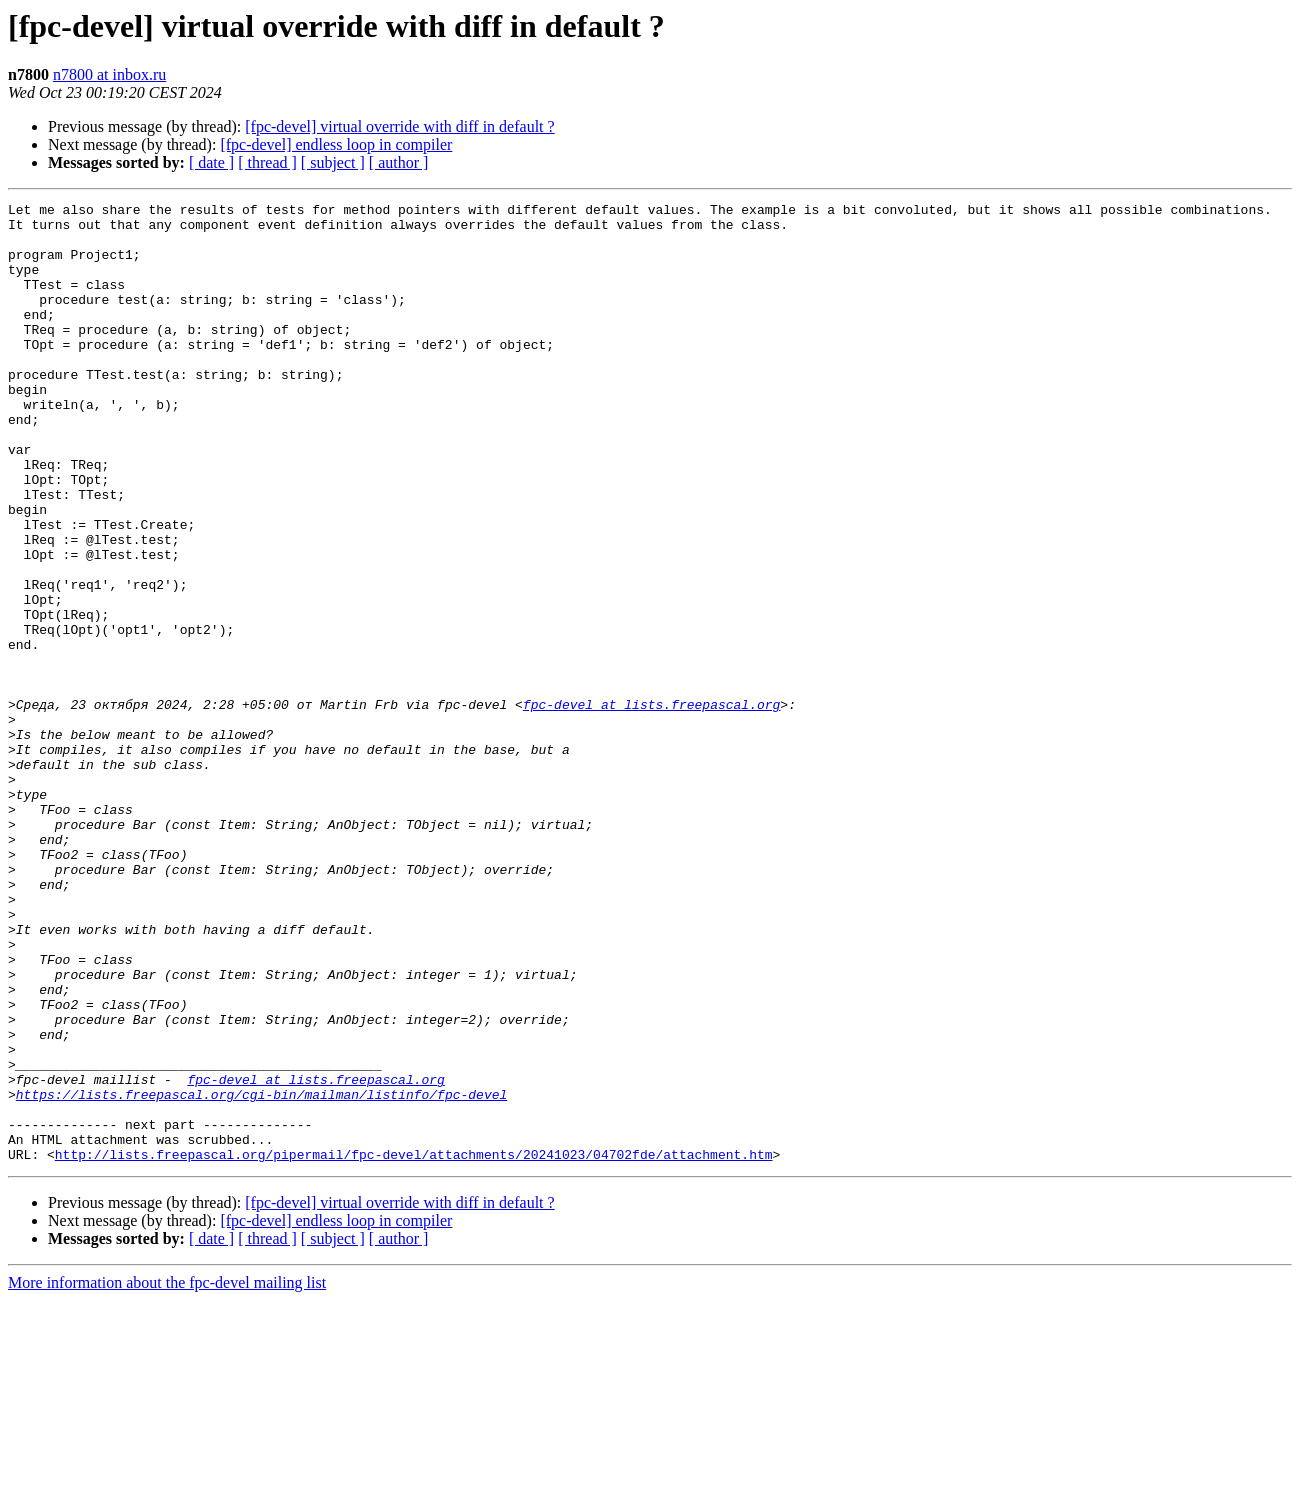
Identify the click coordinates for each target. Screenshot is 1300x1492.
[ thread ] (267, 162)
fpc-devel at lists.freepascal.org (651, 806)
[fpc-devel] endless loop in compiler (336, 144)
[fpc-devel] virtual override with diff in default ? (399, 126)
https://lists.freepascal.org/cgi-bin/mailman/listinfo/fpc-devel (261, 1274)
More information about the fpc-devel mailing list (167, 1474)
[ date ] (211, 162)
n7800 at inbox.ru (109, 74)
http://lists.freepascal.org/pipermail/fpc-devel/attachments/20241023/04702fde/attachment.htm (414, 1346)
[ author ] (399, 162)
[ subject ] (333, 162)
